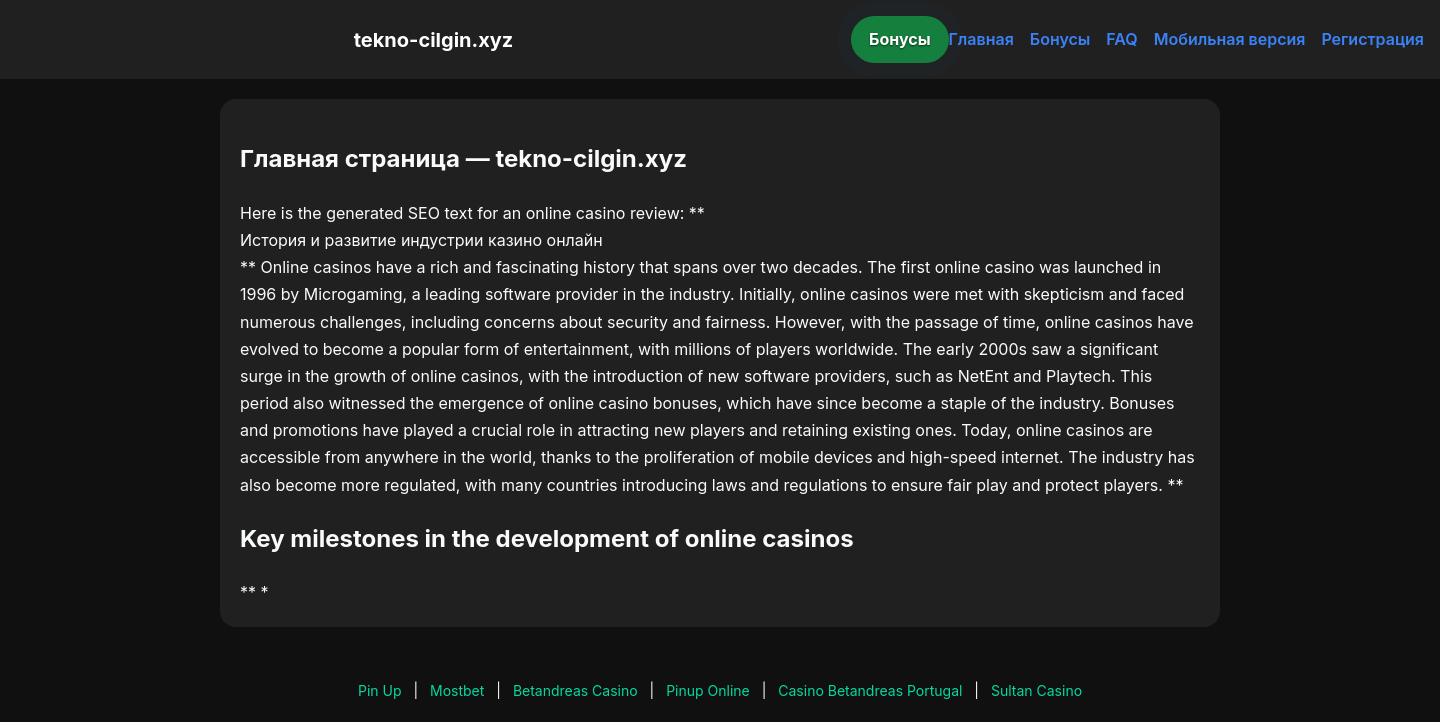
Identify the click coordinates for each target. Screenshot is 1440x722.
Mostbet (457, 690)
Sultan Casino (1036, 690)
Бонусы (900, 39)
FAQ (1121, 39)
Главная (981, 39)
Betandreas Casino (575, 690)
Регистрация (1372, 39)
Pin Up (380, 690)
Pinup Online (708, 690)
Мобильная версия (1230, 39)
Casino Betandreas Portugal (870, 690)
